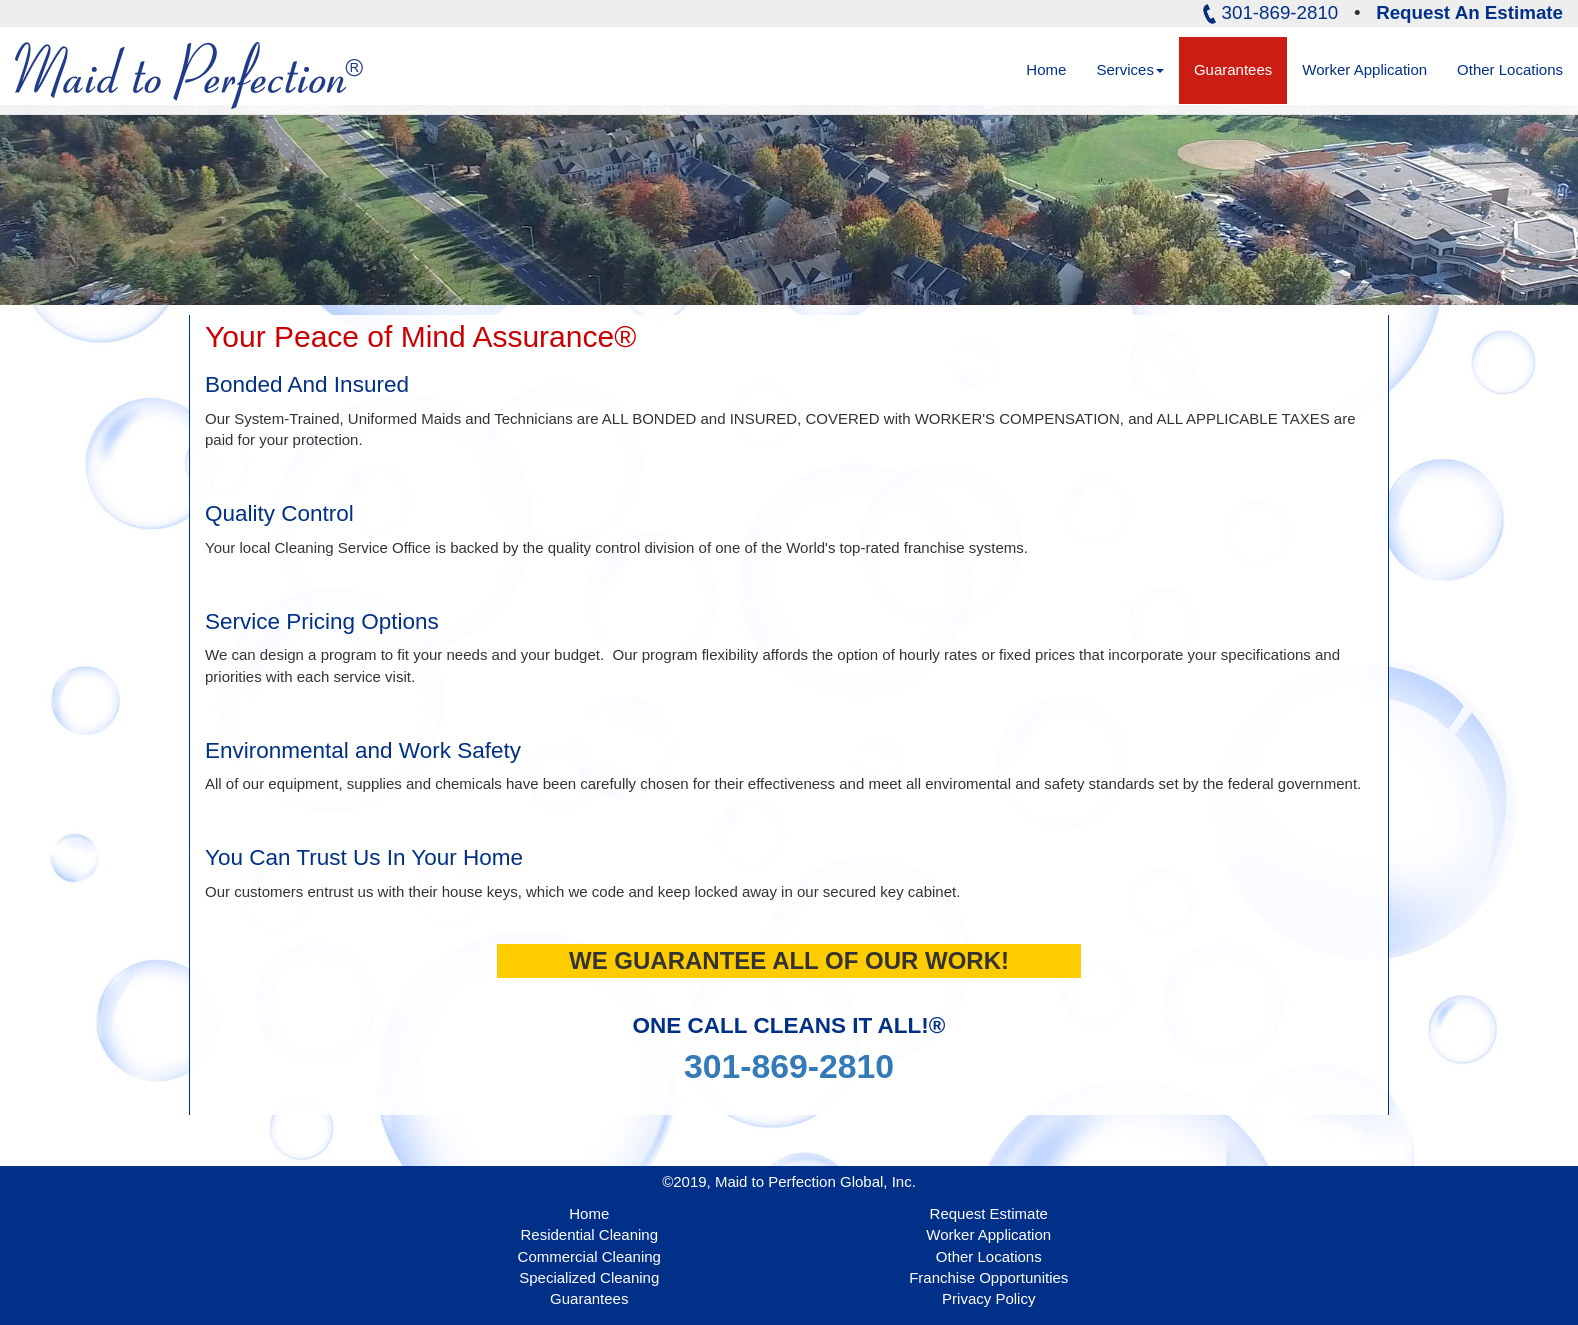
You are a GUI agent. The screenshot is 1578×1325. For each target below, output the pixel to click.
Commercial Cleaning (589, 1256)
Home (1053, 68)
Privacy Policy (988, 1298)
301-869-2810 (789, 1066)
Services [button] (1130, 69)
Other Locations (1510, 69)
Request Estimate (989, 1213)
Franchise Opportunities (988, 1277)
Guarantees (1233, 69)
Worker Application (1364, 69)
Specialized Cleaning (589, 1277)
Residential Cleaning (589, 1234)
